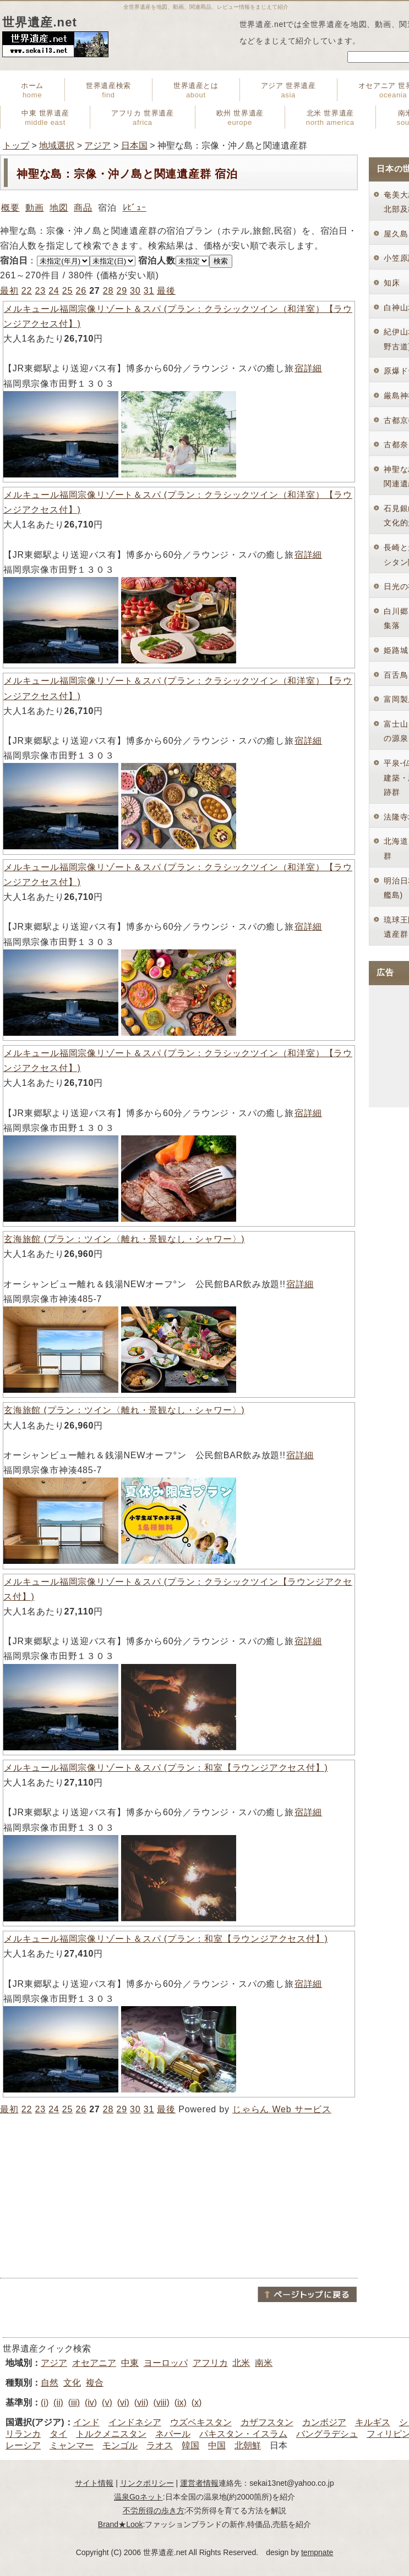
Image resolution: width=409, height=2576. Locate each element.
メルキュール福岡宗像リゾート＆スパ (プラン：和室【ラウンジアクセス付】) (165, 1767)
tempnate (317, 2552)
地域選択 (56, 145)
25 (67, 290)
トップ (16, 145)
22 (26, 290)
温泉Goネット (138, 2496)
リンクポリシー (147, 2483)
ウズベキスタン (201, 2422)
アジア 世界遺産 (288, 90)
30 (135, 290)
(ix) (180, 2402)
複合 (94, 2382)
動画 (34, 207)
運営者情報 (199, 2483)
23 (40, 290)
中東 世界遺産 (45, 118)
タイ (58, 2433)
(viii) (161, 2402)
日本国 (134, 145)
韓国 (190, 2445)
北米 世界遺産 (330, 118)
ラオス (159, 2445)
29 (121, 290)
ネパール (172, 2433)
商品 (83, 207)
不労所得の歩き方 (153, 2510)
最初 (9, 290)
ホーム (32, 90)
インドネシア (134, 2422)
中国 (217, 2445)
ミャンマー (72, 2445)
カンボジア (324, 2422)
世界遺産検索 (108, 90)
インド (86, 2422)
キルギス (372, 2422)
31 (149, 290)
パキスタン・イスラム (243, 2433)
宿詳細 (308, 368)
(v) (107, 2402)
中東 (130, 2363)
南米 (263, 2363)
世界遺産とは (196, 90)
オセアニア (94, 2363)
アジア (97, 145)
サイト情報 (94, 2483)
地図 (59, 207)
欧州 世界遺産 (240, 118)
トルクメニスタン (111, 2433)
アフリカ (210, 2363)
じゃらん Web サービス (281, 2109)
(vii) (141, 2402)
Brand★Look (120, 2524)
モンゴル (120, 2445)
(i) (44, 2402)
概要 (10, 207)
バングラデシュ (327, 2433)
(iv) (91, 2402)
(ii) (58, 2402)
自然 (49, 2382)
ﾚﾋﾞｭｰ (134, 207)
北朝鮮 (248, 2445)
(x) (197, 2402)
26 (80, 290)
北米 (241, 2363)
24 (53, 290)
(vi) (123, 2402)
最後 (166, 290)
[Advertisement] (179, 2196)
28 (108, 290)
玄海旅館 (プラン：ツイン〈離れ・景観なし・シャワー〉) (124, 1239)
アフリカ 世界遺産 (142, 118)
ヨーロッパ (166, 2363)
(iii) (74, 2402)
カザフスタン (267, 2422)
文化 (72, 2382)
